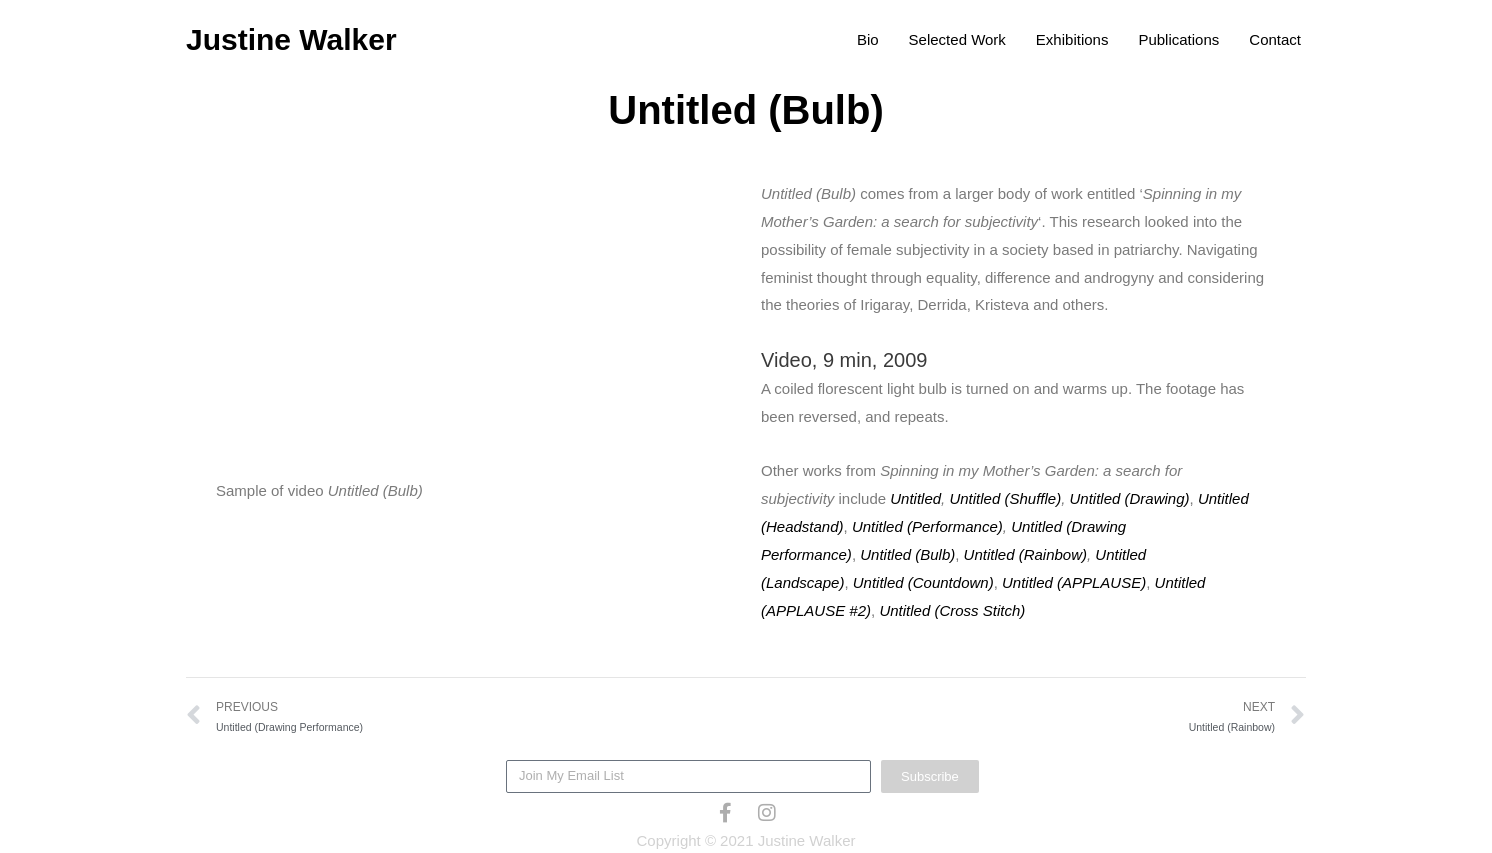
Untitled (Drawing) (1130, 498)
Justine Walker (291, 39)
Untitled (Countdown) (923, 582)
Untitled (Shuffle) (1005, 498)
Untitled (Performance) (927, 526)
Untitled (915, 498)
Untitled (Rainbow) (1025, 554)
